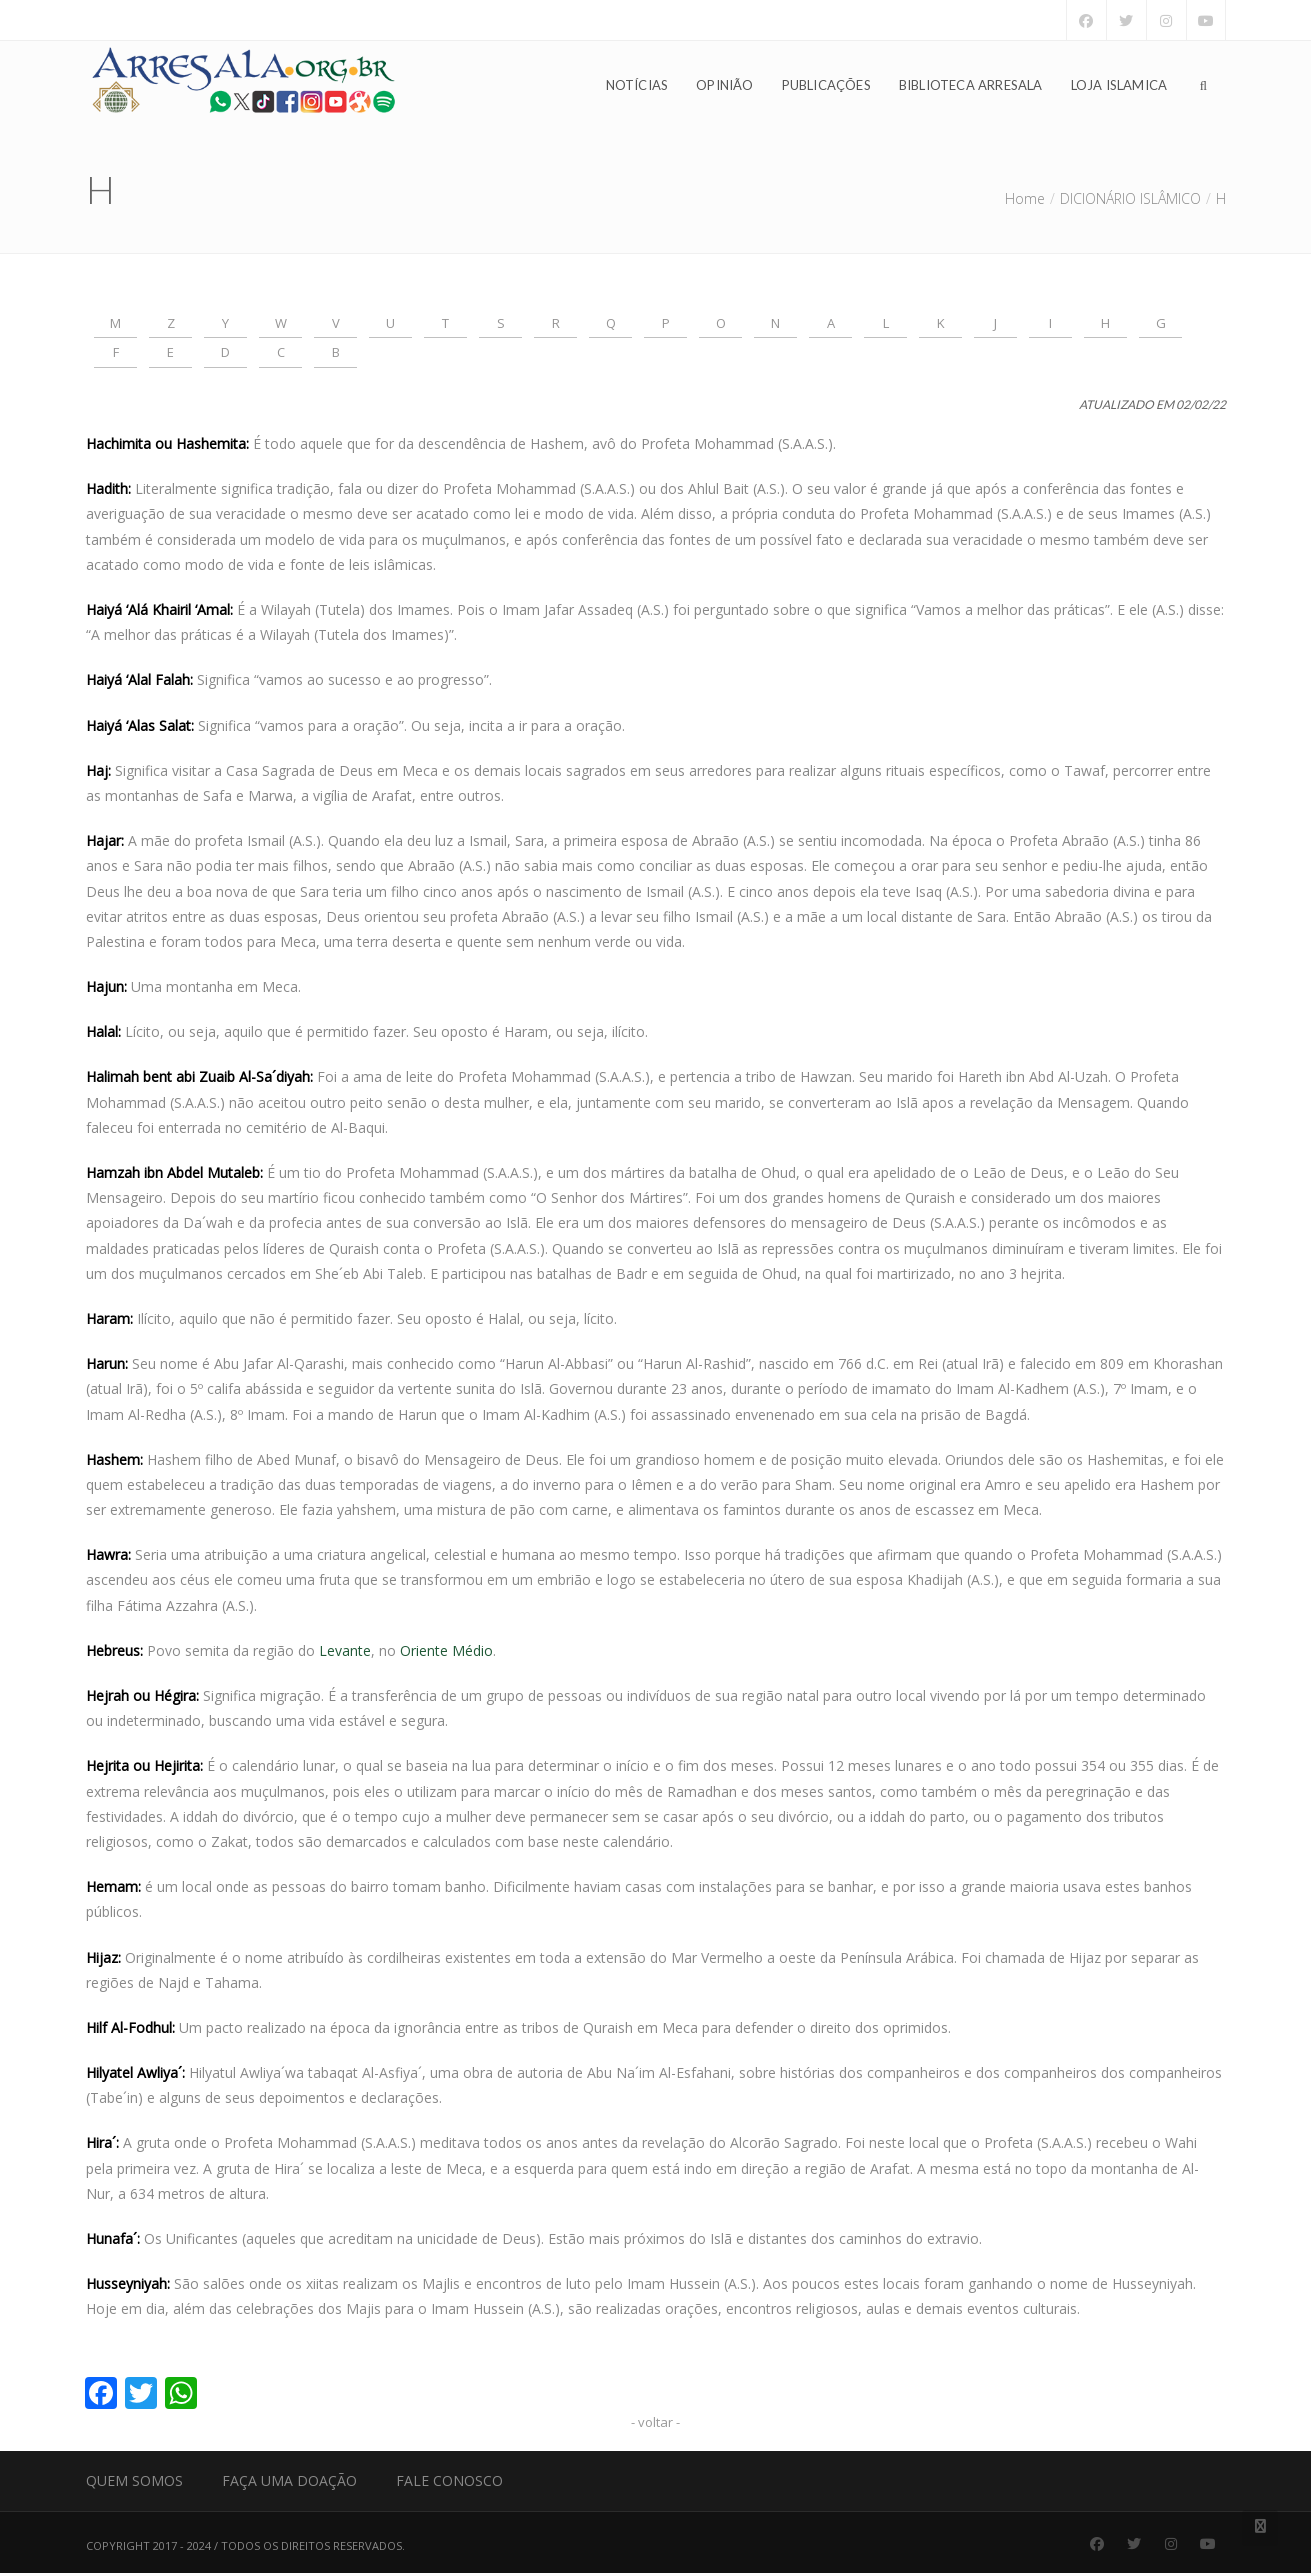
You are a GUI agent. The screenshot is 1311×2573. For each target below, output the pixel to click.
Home (1025, 198)
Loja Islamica (1119, 86)
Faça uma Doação (289, 2480)
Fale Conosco (449, 2480)
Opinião (724, 86)
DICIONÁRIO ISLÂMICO (1130, 198)
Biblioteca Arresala (971, 86)
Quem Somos (134, 2480)
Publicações (826, 86)
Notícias (637, 86)
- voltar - (655, 2422)
